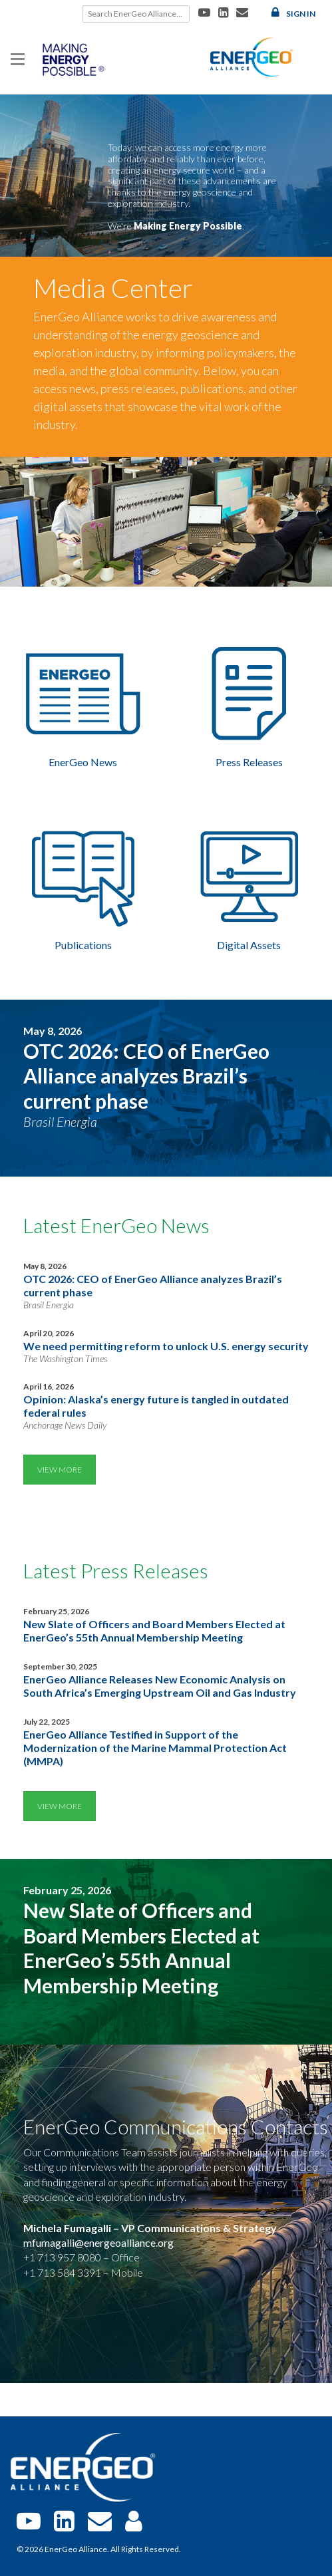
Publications (83, 944)
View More (59, 1470)
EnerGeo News (83, 762)
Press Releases (249, 762)
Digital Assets (249, 944)
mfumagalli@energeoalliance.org (98, 2242)
